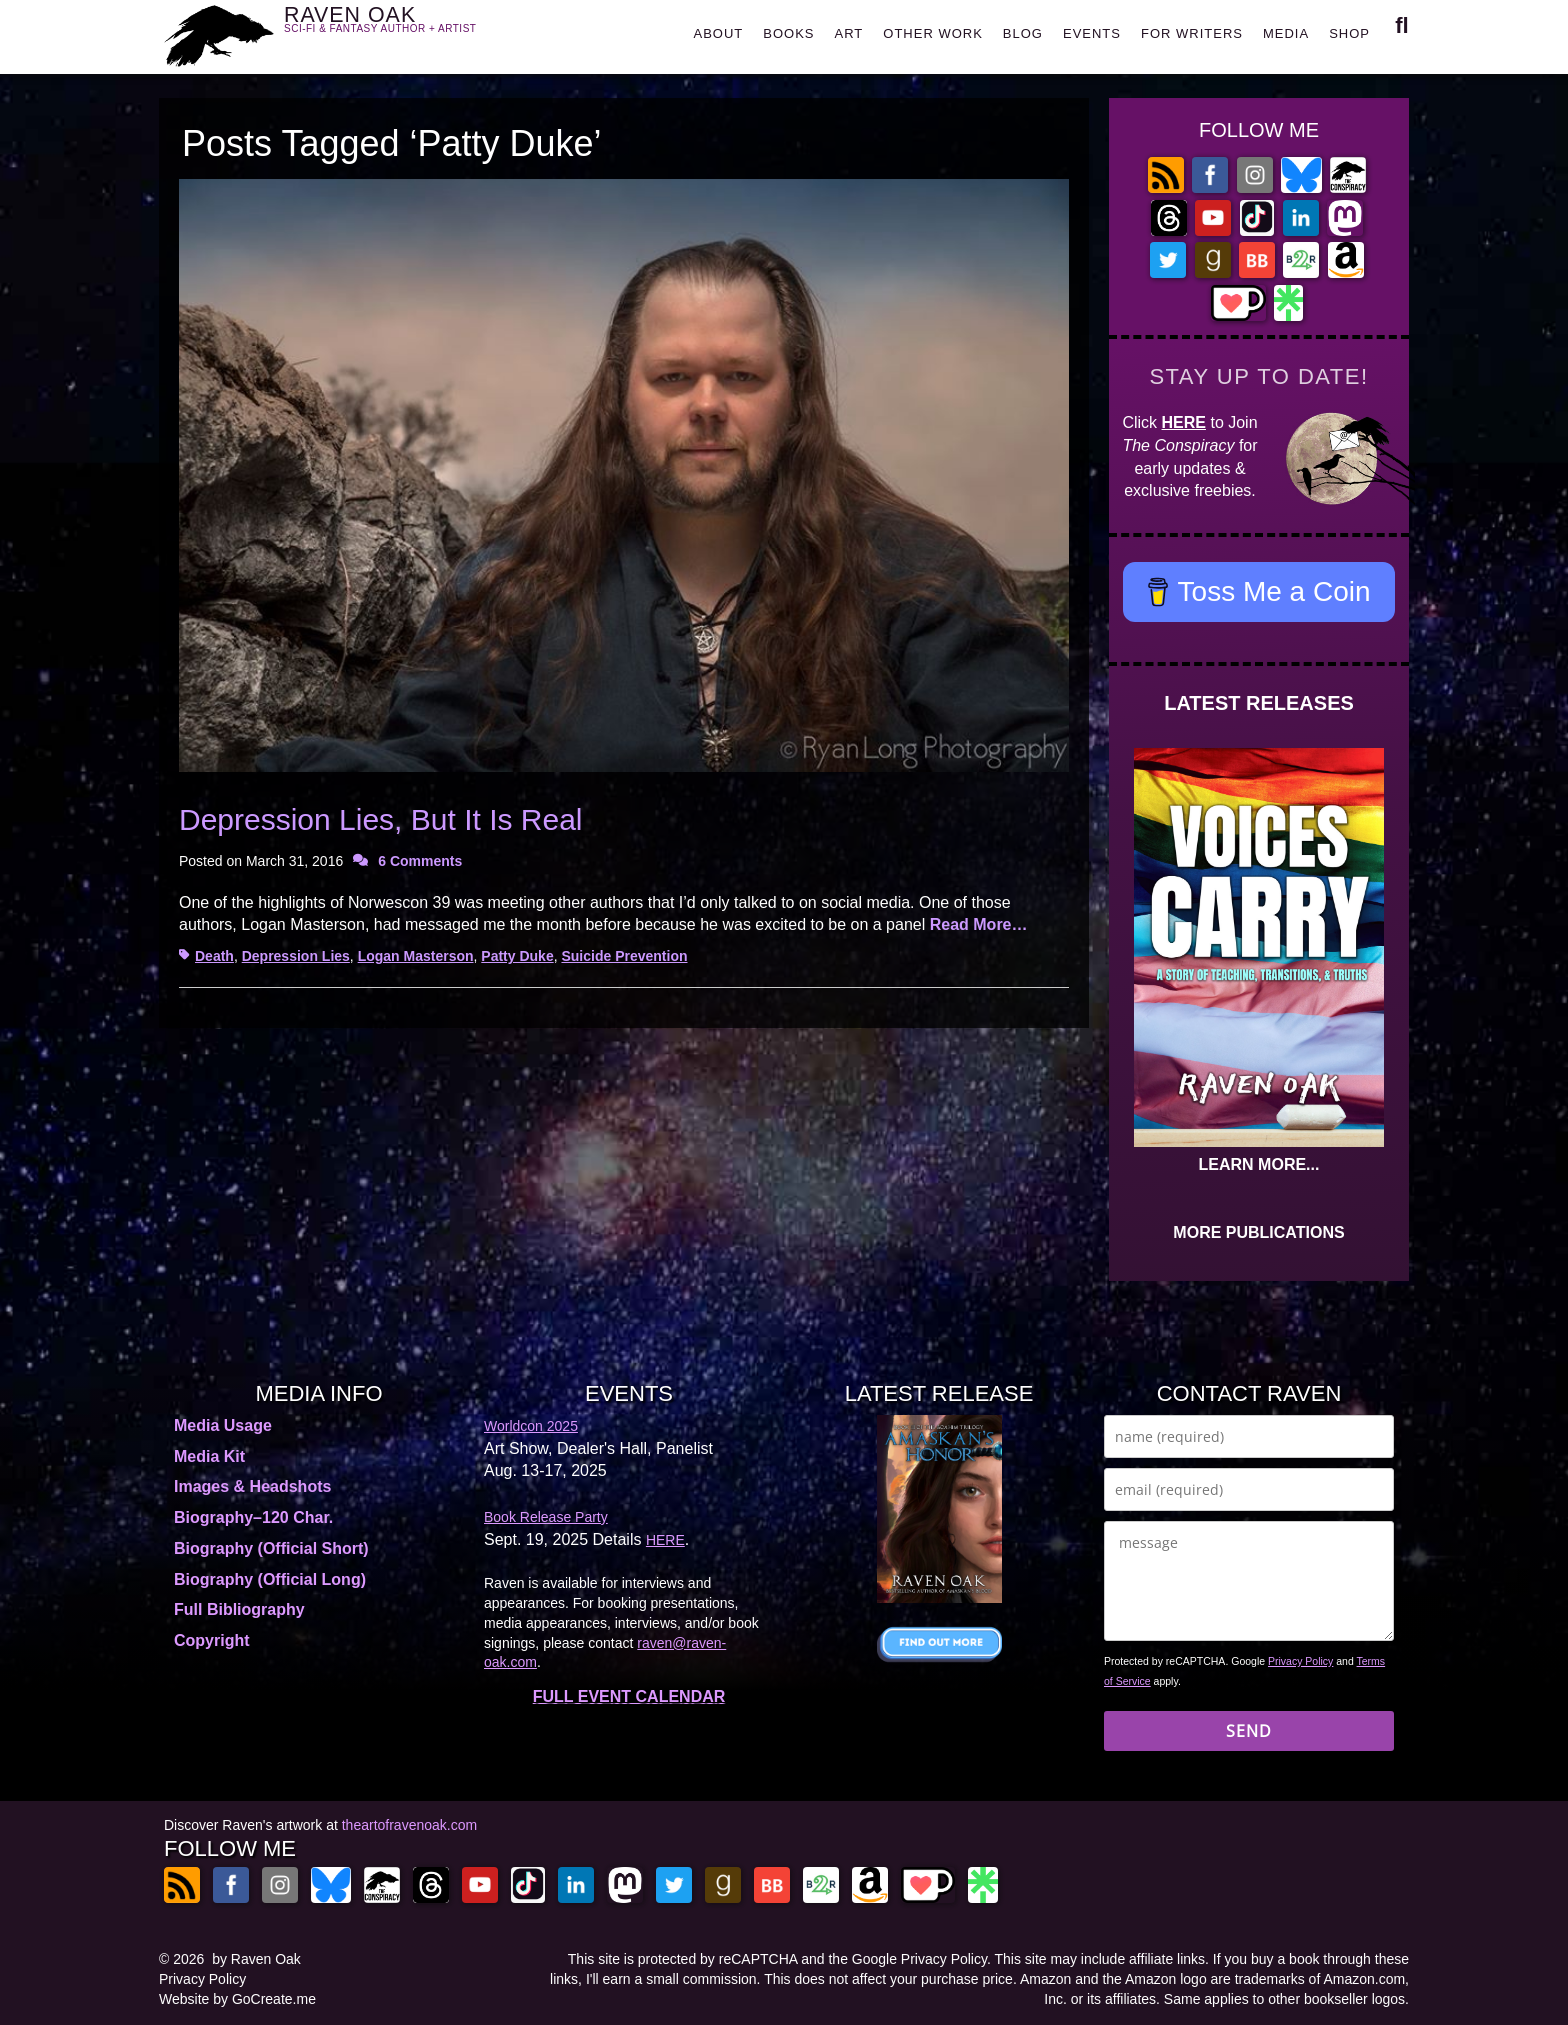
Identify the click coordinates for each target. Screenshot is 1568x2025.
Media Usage (223, 1425)
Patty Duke (517, 956)
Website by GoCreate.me (237, 1999)
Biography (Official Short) (271, 1548)
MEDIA (1286, 33)
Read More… (979, 924)
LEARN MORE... (1259, 1164)
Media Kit (209, 1456)
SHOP (1349, 33)
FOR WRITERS (1192, 33)
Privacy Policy (1300, 1661)
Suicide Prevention (624, 956)
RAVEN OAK (409, 31)
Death (214, 956)
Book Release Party (546, 1517)
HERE (1184, 422)
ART (849, 33)
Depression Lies (296, 956)
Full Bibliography (239, 1609)
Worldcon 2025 (531, 1426)
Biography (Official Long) (270, 1579)
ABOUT (718, 33)
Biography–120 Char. (253, 1517)
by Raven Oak (256, 1959)
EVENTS (1092, 33)
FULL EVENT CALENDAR (629, 1696)
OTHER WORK (933, 33)
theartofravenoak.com (409, 1825)
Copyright (212, 1640)
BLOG (1023, 33)
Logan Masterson (416, 956)
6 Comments (420, 861)
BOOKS (788, 33)
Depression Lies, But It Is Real (381, 819)
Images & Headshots (252, 1486)
